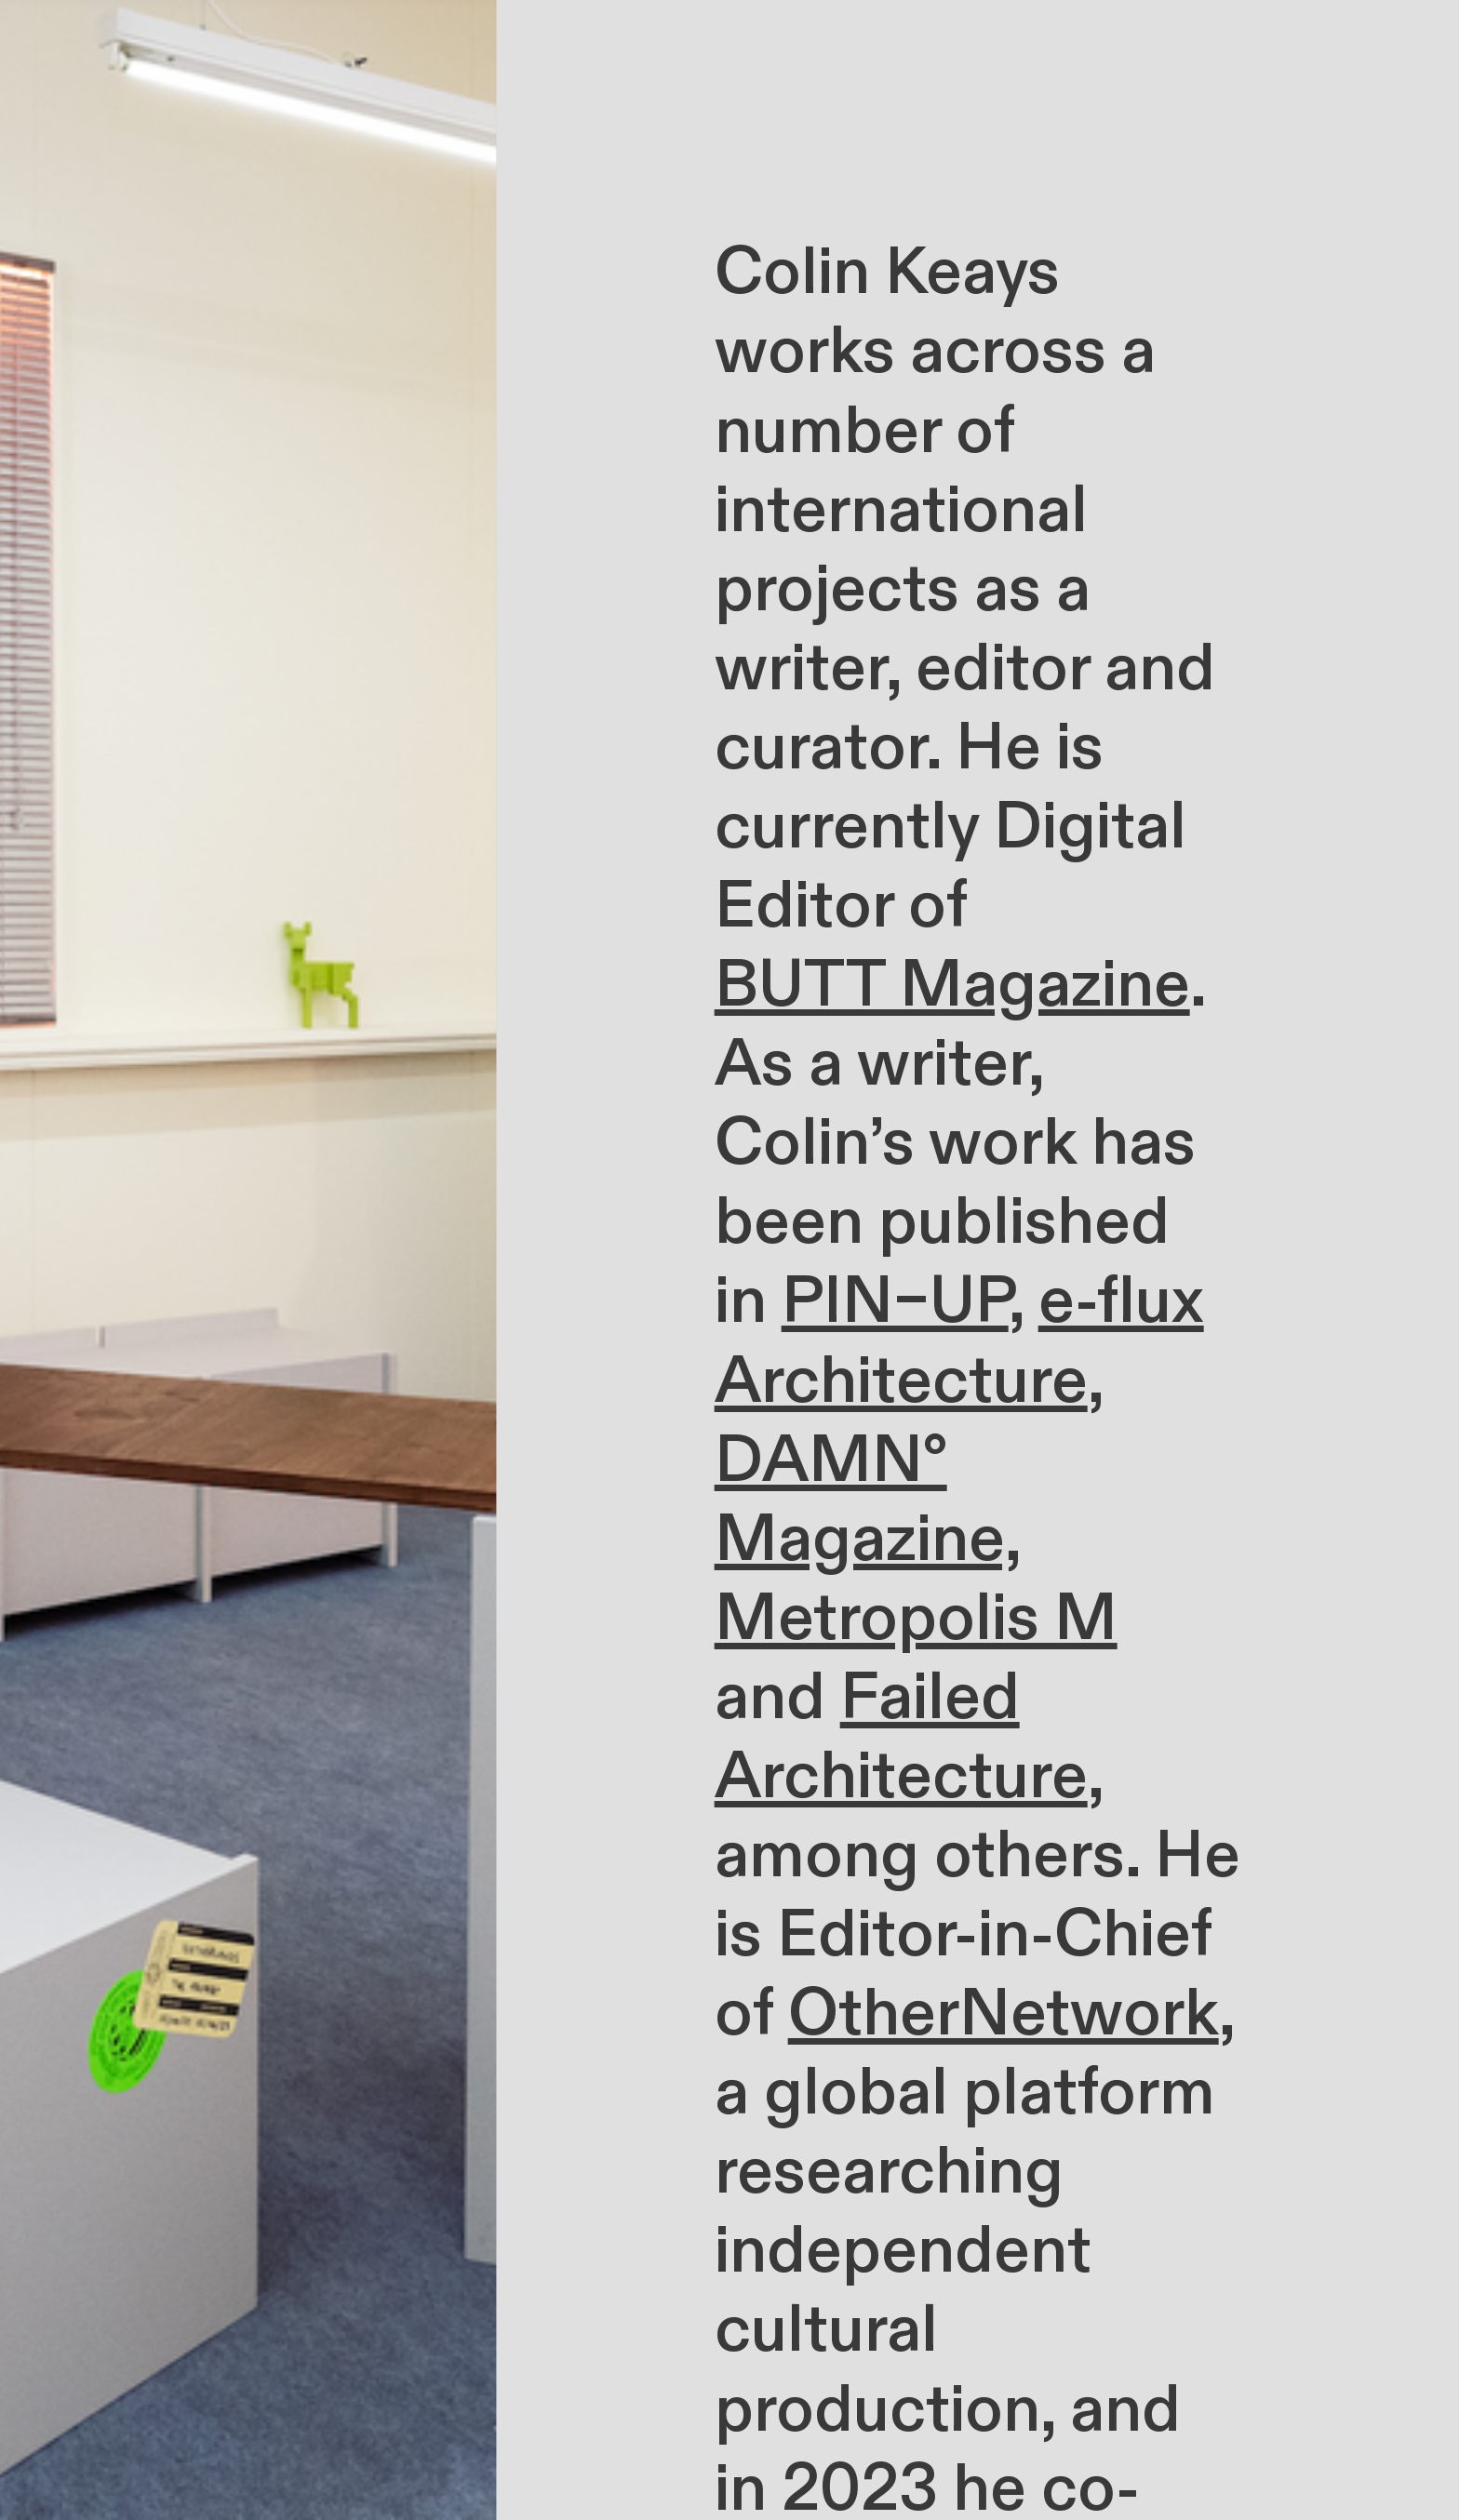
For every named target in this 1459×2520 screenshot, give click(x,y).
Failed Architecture (901, 1737)
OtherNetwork (1003, 2014)
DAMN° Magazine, (867, 1500)
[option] (248, 1260)
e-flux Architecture (959, 1341)
